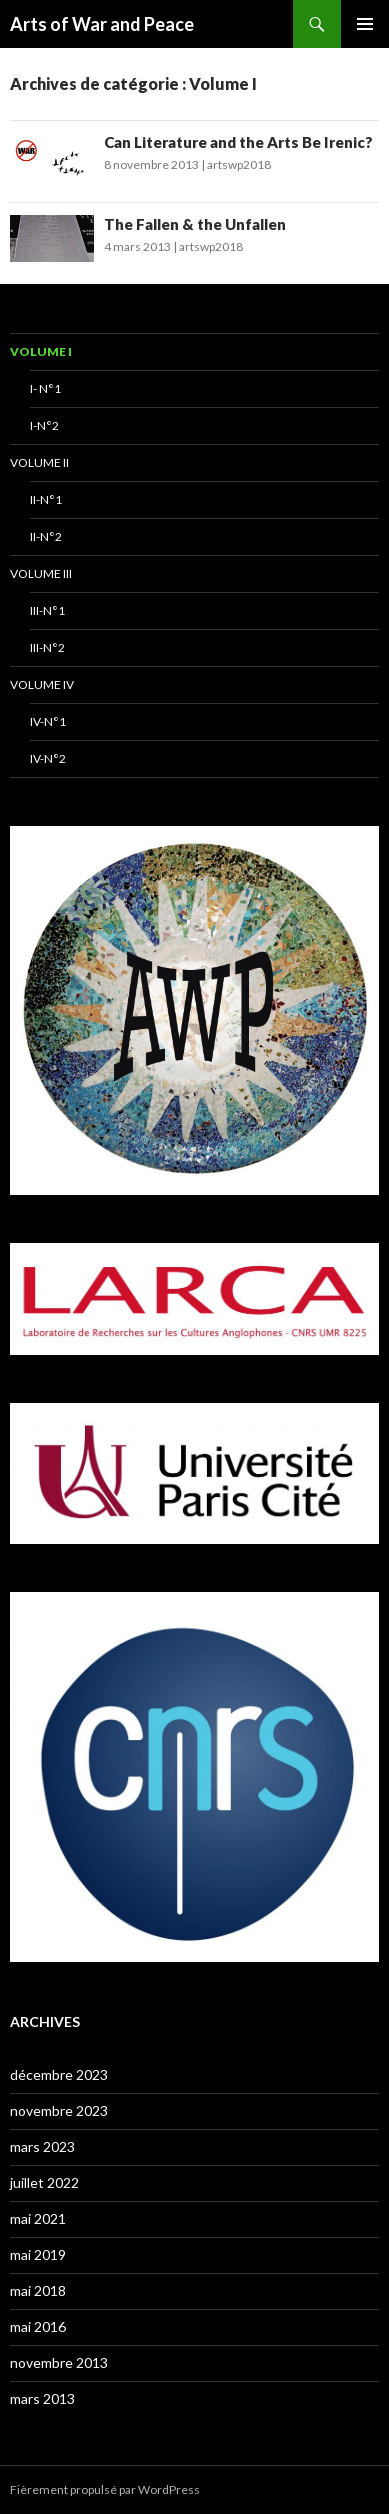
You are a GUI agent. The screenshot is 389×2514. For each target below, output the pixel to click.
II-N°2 (46, 536)
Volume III (41, 573)
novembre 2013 (59, 2362)
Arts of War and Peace (102, 24)
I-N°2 (44, 425)
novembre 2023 (59, 2110)
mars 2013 (42, 2398)
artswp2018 (239, 164)
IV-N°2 (48, 758)
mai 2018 (38, 2290)
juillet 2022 (44, 2182)
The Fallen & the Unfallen (195, 224)
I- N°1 (45, 388)
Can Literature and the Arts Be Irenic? (238, 142)
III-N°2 (47, 647)
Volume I (41, 351)
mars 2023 (42, 2146)
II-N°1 (46, 499)
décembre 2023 (59, 2074)
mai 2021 (38, 2218)
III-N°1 (47, 610)
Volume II (39, 462)
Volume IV (42, 684)
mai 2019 (38, 2254)
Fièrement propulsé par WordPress (105, 2489)
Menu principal (365, 24)
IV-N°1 (48, 721)
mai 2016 (38, 2326)
